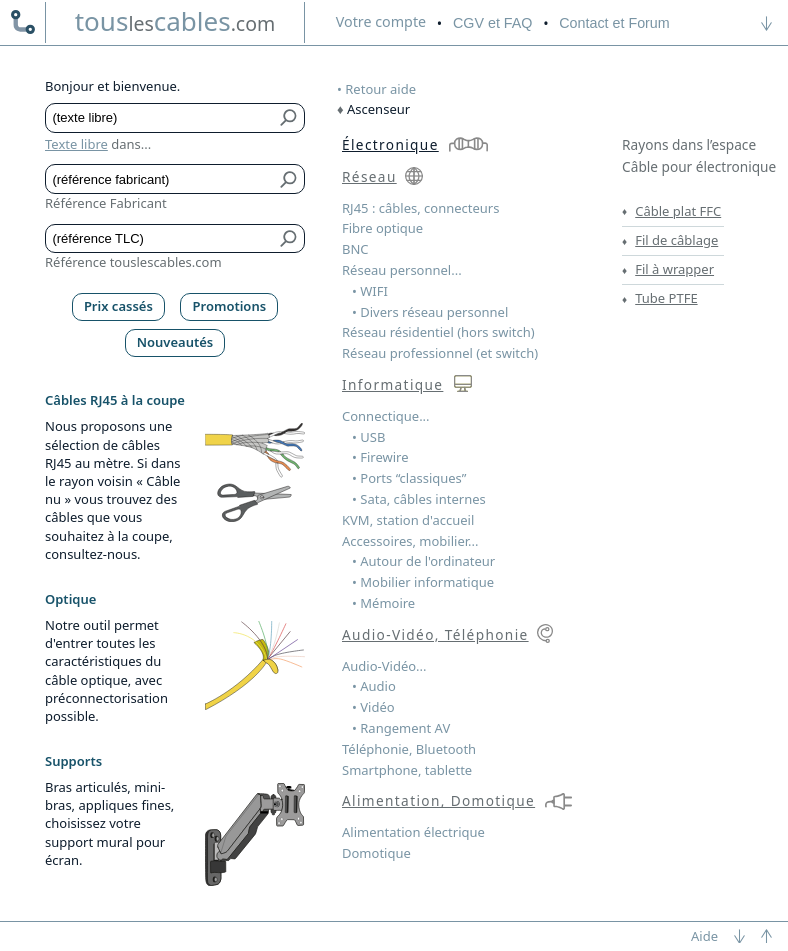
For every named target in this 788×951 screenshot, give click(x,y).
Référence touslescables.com (133, 262)
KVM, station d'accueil (408, 520)
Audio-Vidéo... (384, 666)
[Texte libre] (160, 118)
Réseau (369, 176)
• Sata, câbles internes (419, 499)
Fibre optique (382, 228)
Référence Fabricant (106, 203)
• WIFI (370, 291)
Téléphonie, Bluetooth (409, 749)
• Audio (374, 686)
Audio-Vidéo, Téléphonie (435, 634)
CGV (492, 23)
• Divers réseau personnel (430, 312)
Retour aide (380, 89)
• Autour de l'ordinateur (423, 561)
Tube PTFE (666, 298)
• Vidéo (373, 707)
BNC (355, 249)
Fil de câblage (676, 240)
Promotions (230, 306)
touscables (175, 21)
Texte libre (76, 144)
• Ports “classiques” (409, 478)
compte (381, 21)
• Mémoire (383, 603)
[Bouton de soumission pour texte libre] (289, 118)
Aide (704, 936)
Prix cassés (118, 306)
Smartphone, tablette (407, 770)
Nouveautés (175, 342)
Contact (614, 23)
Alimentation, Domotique (438, 800)
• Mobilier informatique (423, 582)
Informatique (392, 384)
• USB (368, 437)
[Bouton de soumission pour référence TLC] (289, 239)
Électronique (390, 144)
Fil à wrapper (674, 269)
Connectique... (386, 416)
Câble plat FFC (678, 211)
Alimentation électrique (413, 832)
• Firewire (380, 457)
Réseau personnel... (402, 270)
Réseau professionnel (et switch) (440, 353)
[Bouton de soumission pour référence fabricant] (289, 179)
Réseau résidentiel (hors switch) (438, 332)
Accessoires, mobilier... (410, 541)
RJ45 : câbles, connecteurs (420, 208)
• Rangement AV (401, 728)
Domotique (376, 853)
